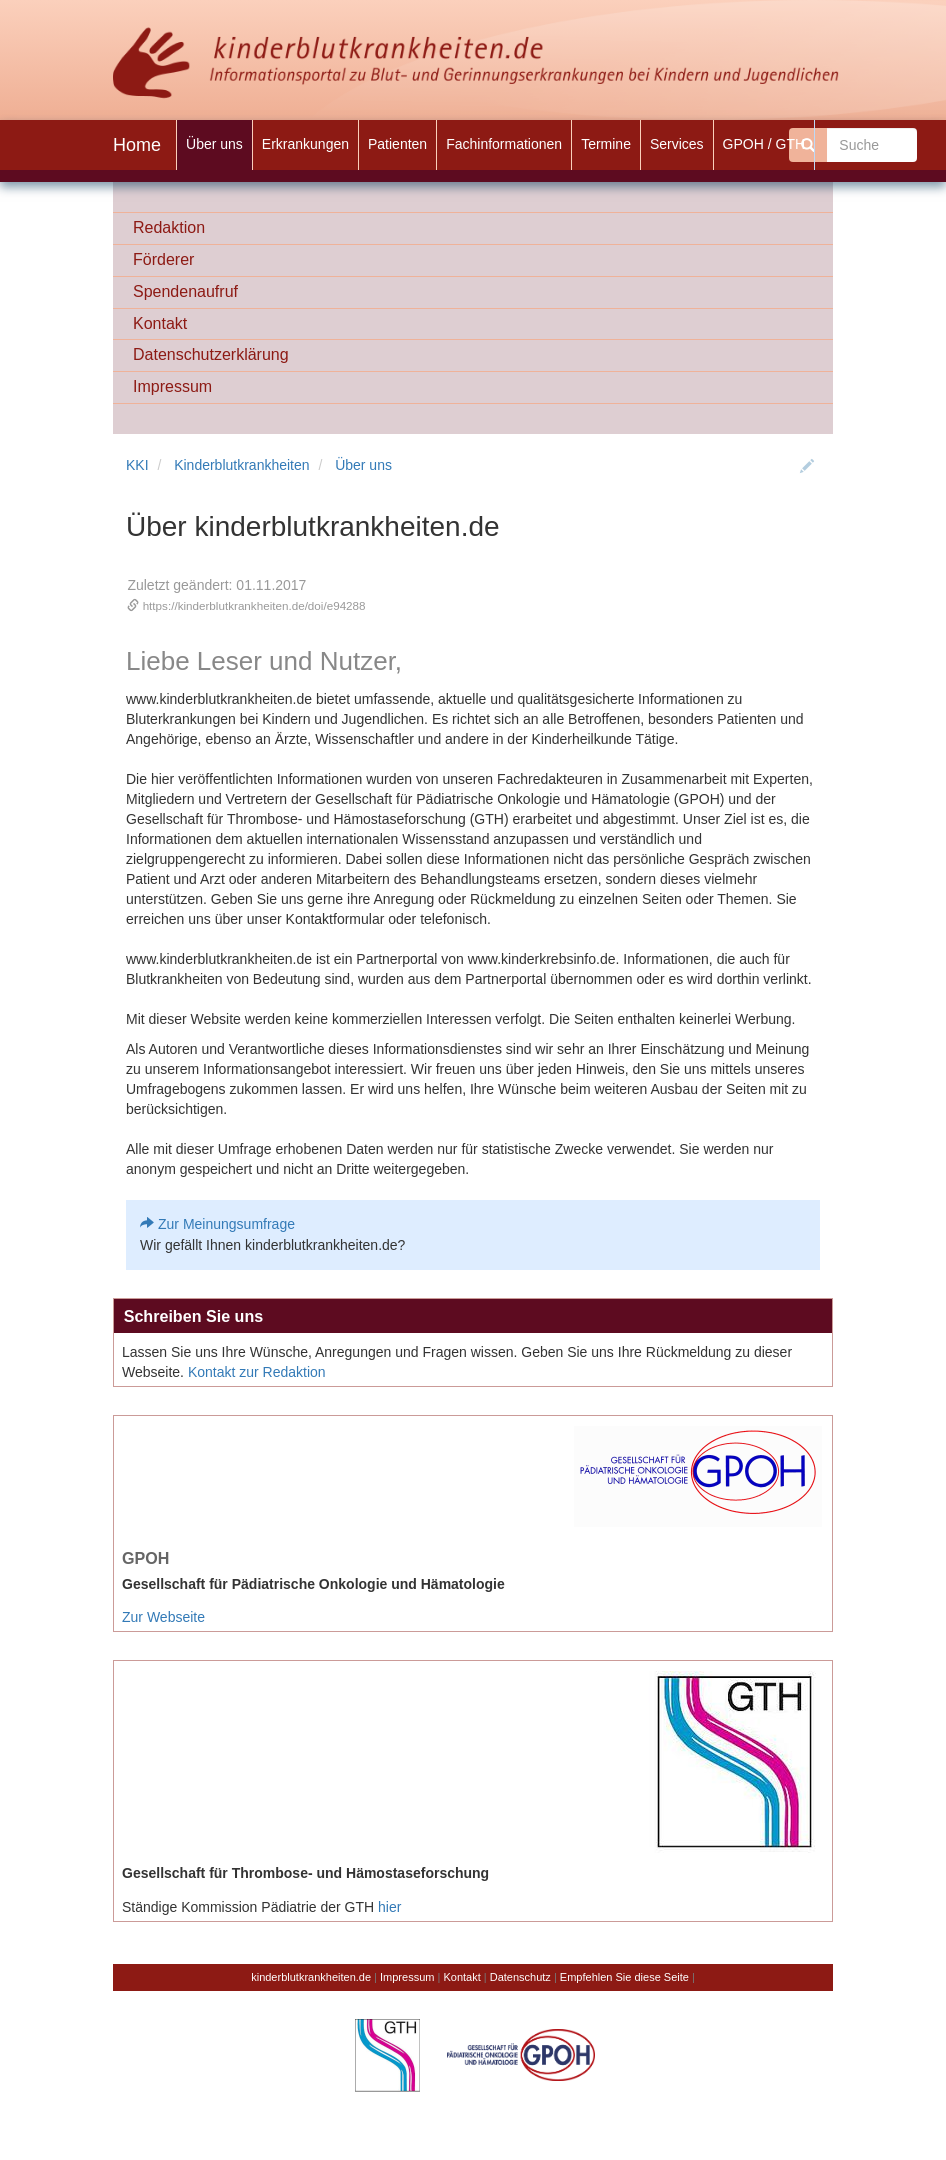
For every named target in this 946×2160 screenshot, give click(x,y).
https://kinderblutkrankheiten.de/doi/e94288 (254, 605)
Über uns (363, 465)
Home (137, 145)
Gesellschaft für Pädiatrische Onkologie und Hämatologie (313, 1584)
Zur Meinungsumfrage (226, 1224)
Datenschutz (520, 1977)
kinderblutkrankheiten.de (311, 1977)
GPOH (145, 1558)
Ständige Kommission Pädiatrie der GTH (248, 1907)
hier (389, 1907)
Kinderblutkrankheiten (241, 465)
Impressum (407, 1977)
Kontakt (461, 1977)
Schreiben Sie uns (194, 1316)
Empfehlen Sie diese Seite (624, 1977)
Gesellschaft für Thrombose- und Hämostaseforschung (305, 1873)
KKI (137, 465)
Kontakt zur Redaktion (257, 1372)
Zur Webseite (163, 1617)
